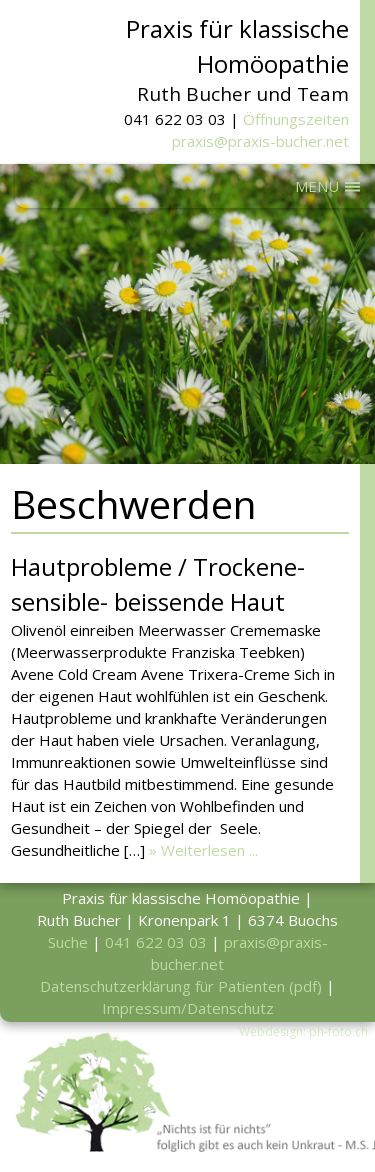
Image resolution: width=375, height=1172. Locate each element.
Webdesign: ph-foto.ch (303, 1031)
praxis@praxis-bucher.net (260, 141)
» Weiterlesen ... (203, 850)
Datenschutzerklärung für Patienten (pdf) (181, 986)
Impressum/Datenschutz (188, 1008)
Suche (68, 942)
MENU (317, 186)
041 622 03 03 (156, 942)
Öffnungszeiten (296, 119)
